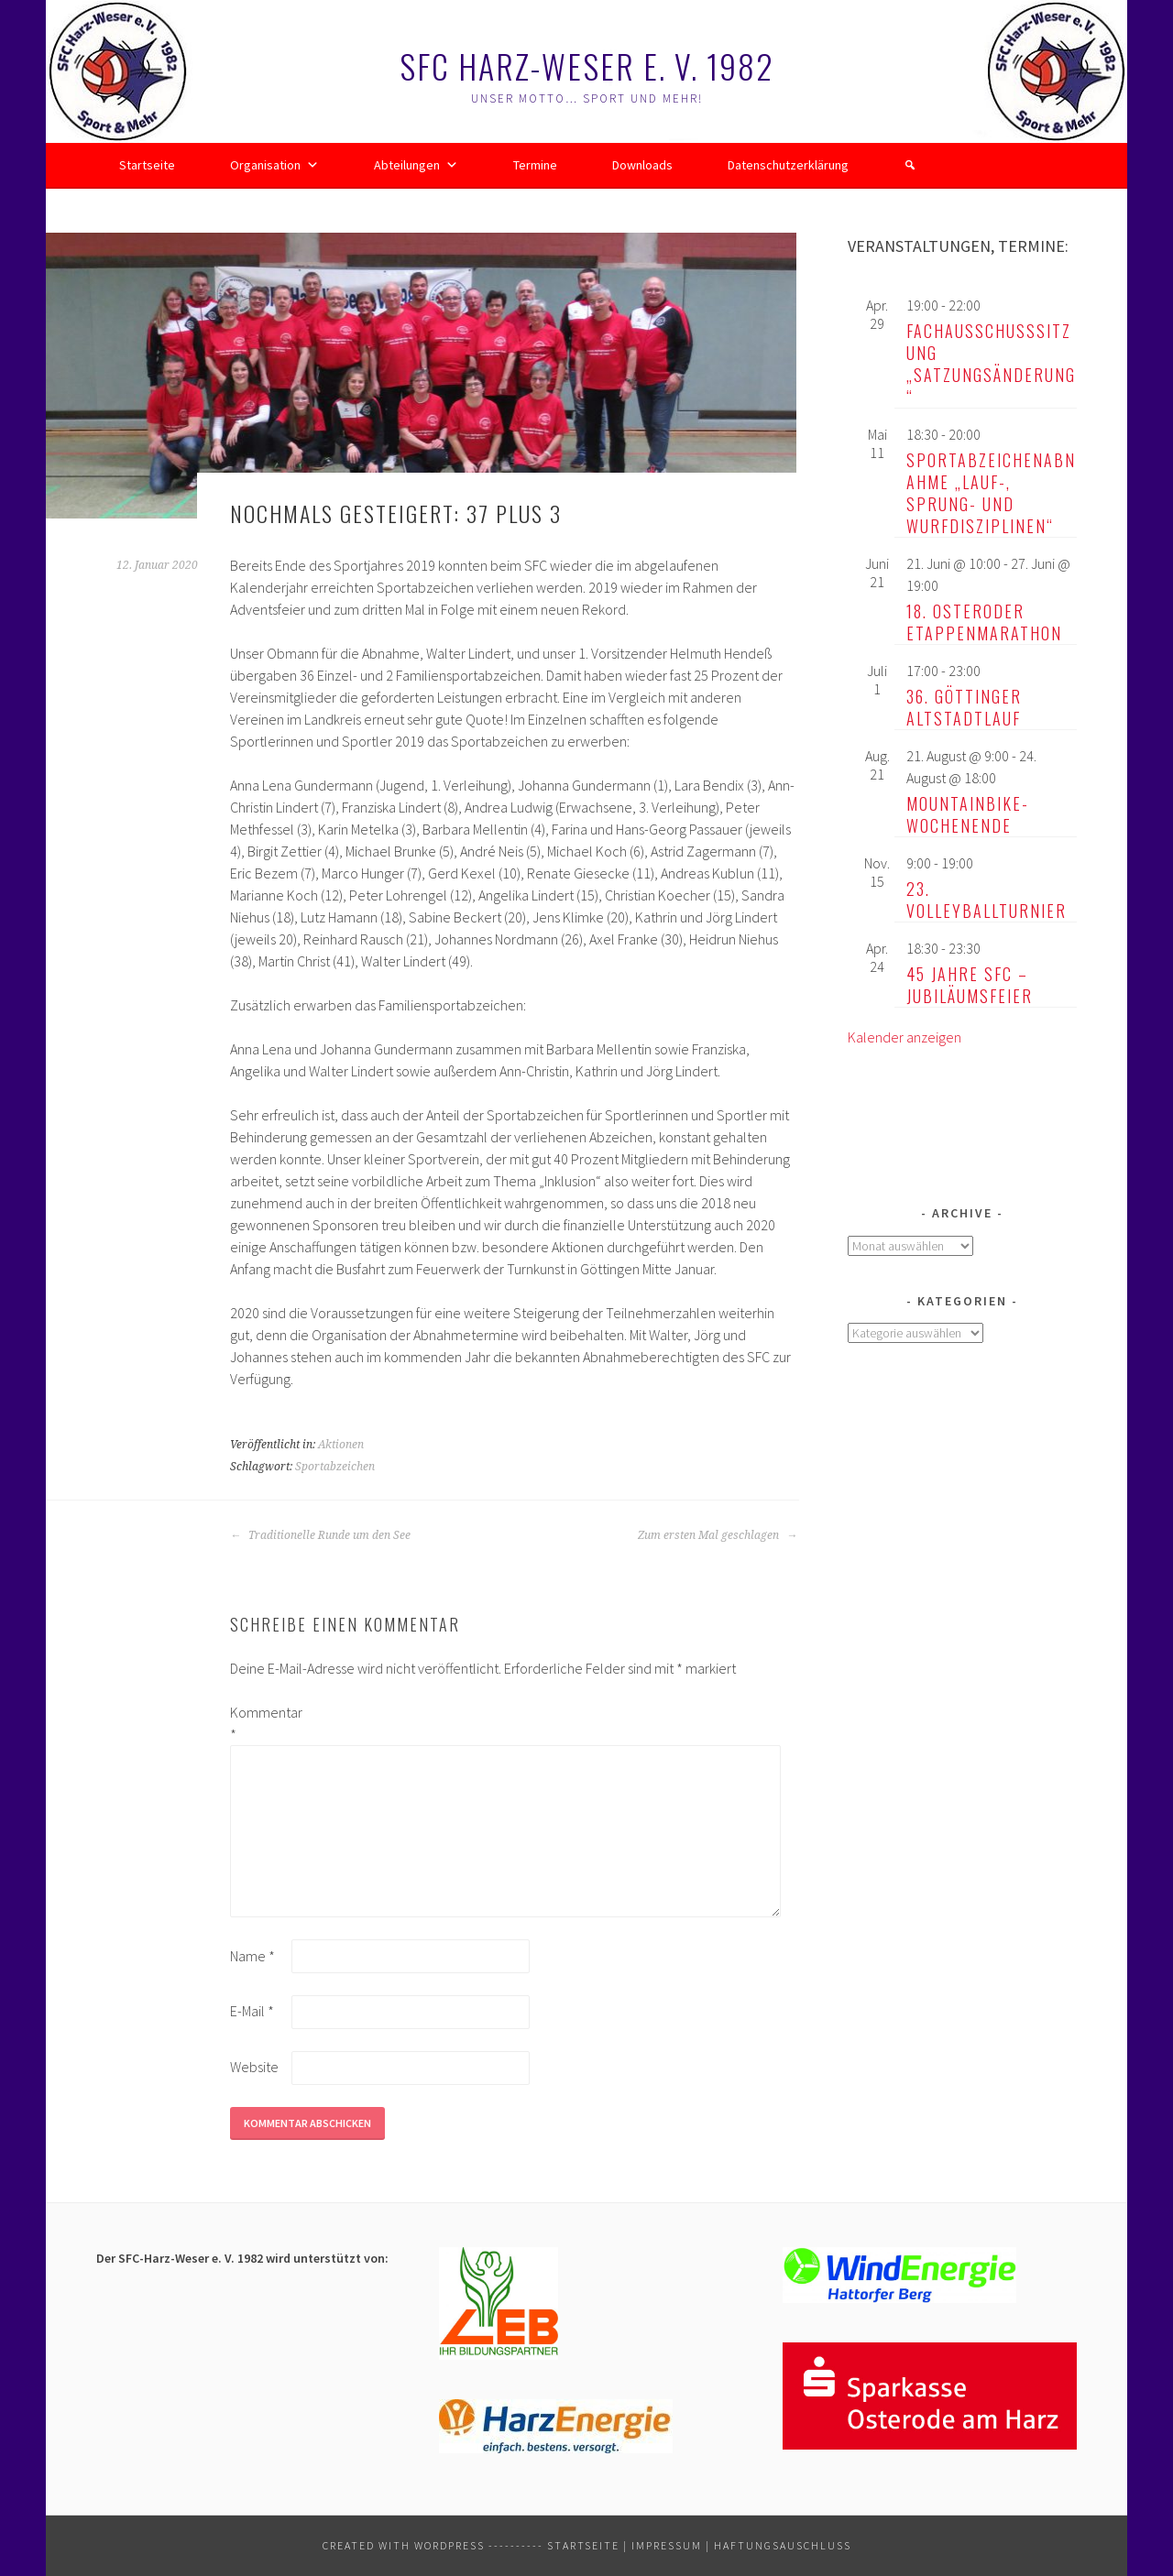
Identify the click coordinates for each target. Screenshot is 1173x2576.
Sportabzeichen (335, 1466)
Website (254, 2067)
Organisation (274, 165)
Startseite (147, 165)
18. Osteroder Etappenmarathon (984, 622)
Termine (535, 165)
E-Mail (252, 2011)
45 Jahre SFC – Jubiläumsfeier (969, 985)
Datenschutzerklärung (788, 165)
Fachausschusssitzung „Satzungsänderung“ (991, 364)
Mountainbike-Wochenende (967, 814)
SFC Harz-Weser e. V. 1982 (587, 65)
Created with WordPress (404, 2545)
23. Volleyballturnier (986, 899)
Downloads (642, 165)
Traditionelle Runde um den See (320, 1535)
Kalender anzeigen (904, 1037)
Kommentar (259, 1723)
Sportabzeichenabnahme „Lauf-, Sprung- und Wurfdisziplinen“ (991, 493)
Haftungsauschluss (782, 2545)
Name (252, 1956)
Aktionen (341, 1444)
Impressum (666, 2545)
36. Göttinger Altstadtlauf (964, 707)
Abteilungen (416, 165)
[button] (910, 165)
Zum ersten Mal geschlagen (717, 1535)
